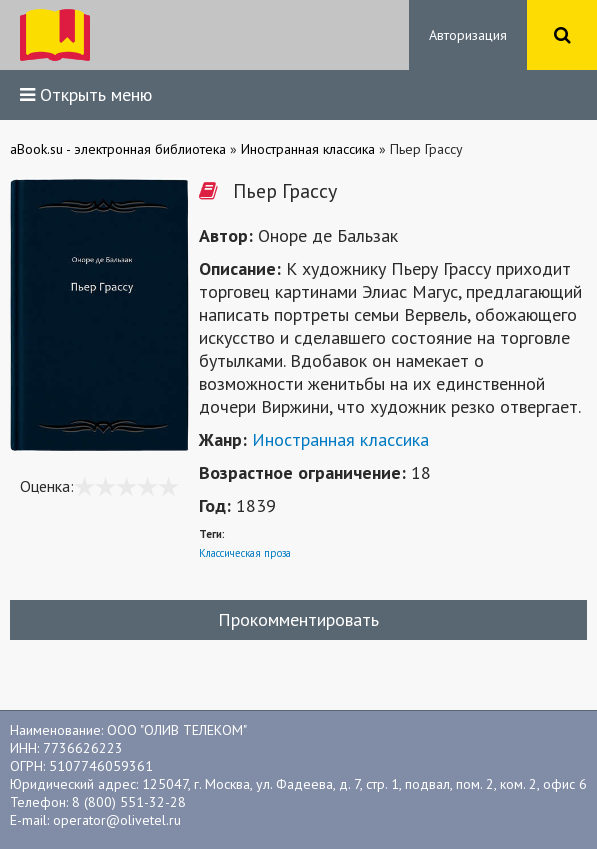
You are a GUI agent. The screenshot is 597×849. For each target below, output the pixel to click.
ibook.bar (55, 35)
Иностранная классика (340, 439)
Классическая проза (245, 553)
